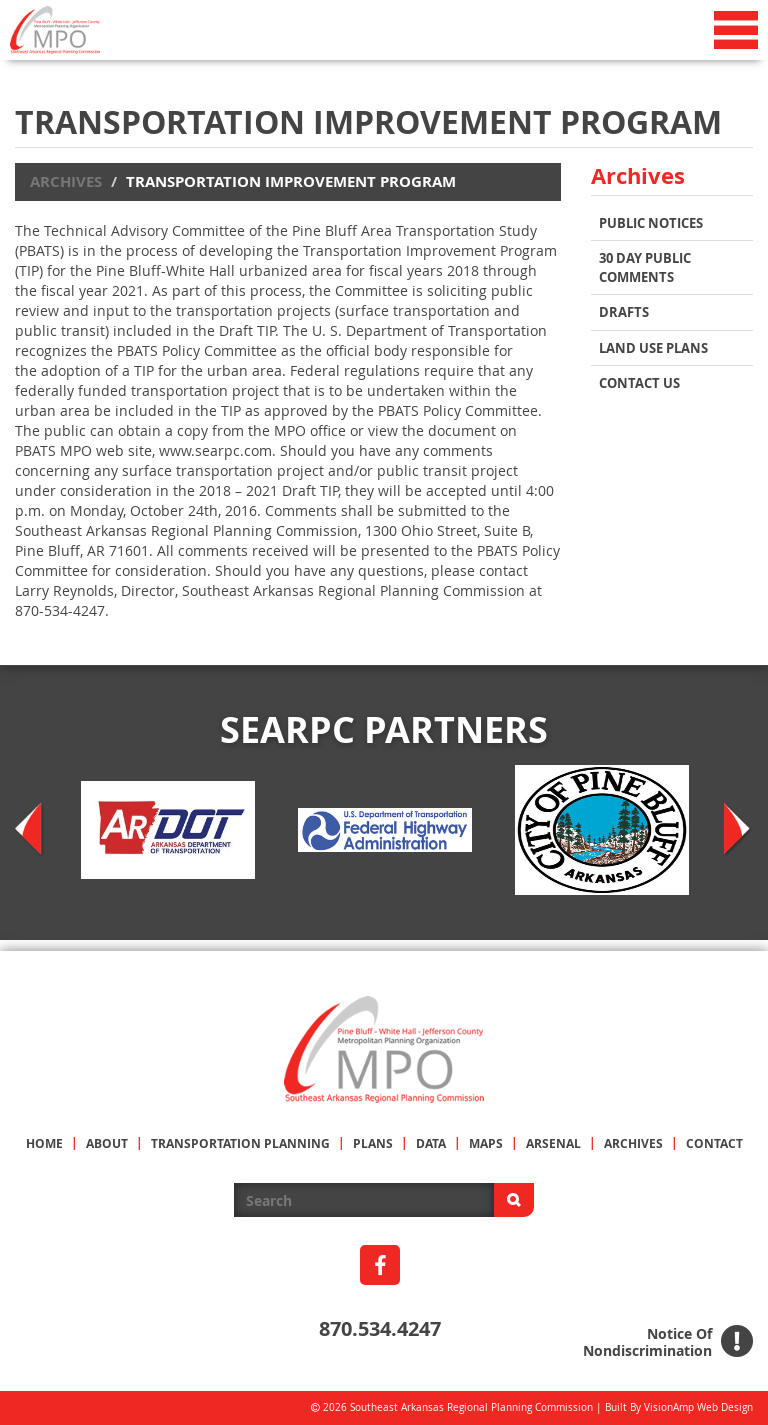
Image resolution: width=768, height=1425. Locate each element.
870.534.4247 (380, 1328)
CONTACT (714, 1143)
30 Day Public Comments (645, 267)
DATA (431, 1143)
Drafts (624, 312)
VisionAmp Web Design (698, 1407)
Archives (66, 181)
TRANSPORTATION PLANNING (240, 1143)
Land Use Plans (653, 348)
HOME (44, 1143)
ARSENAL (553, 1143)
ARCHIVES (633, 1143)
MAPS (486, 1143)
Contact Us (639, 383)
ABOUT (107, 1143)
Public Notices (651, 223)
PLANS (373, 1143)
